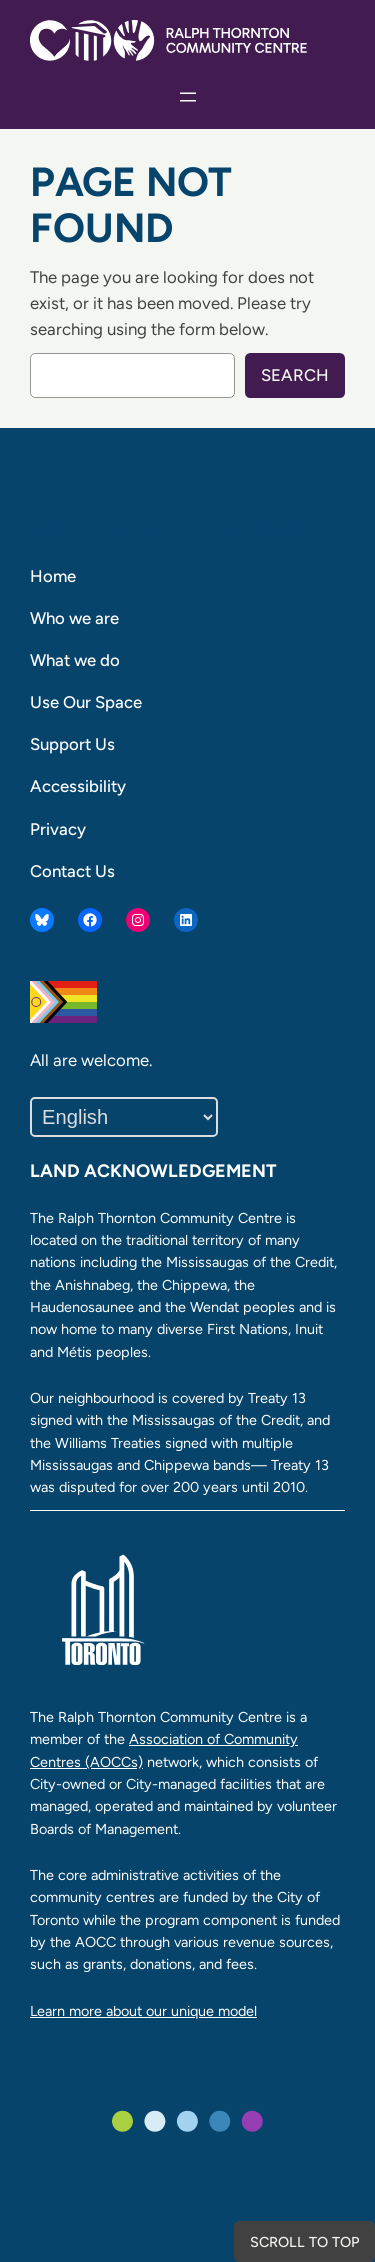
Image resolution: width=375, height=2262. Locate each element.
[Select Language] (124, 1117)
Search (295, 375)
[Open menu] (188, 97)
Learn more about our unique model (143, 2011)
